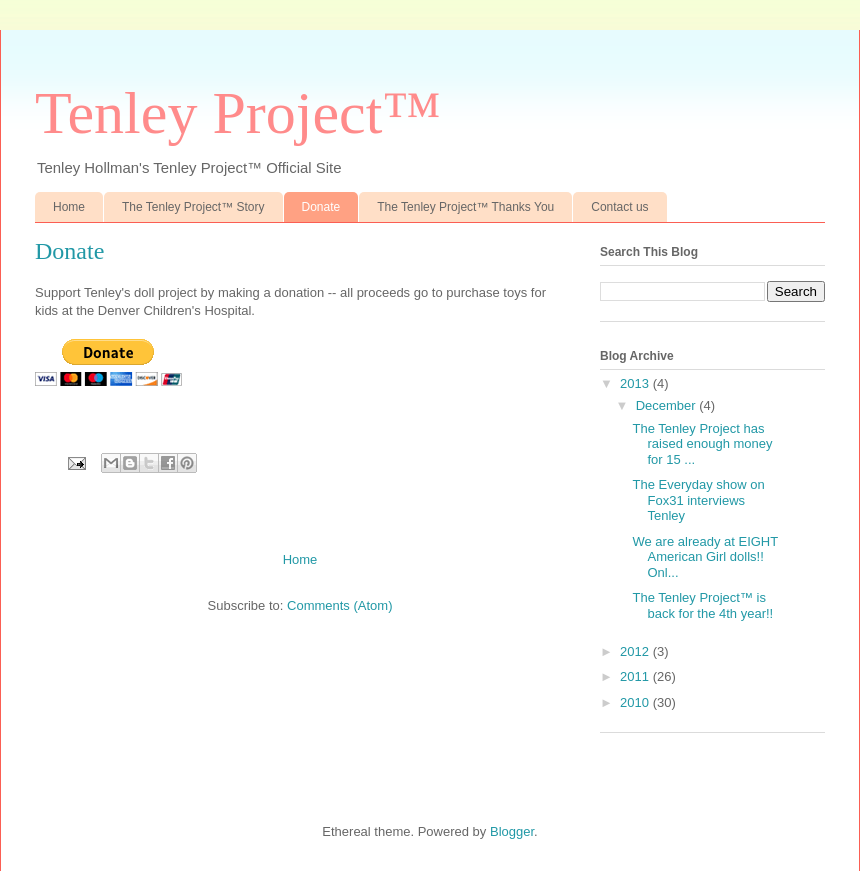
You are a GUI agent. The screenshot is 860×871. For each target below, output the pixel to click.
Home (69, 207)
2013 (636, 383)
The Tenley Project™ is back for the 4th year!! (702, 605)
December (668, 405)
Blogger (512, 831)
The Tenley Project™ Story (193, 207)
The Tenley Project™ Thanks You (465, 207)
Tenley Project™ (238, 113)
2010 (636, 702)
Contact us (619, 207)
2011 (636, 676)
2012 (636, 651)
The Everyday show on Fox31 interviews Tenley (698, 500)
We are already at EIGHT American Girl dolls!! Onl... (704, 557)
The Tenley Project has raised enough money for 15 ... (702, 444)
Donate (321, 207)
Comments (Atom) (339, 605)
